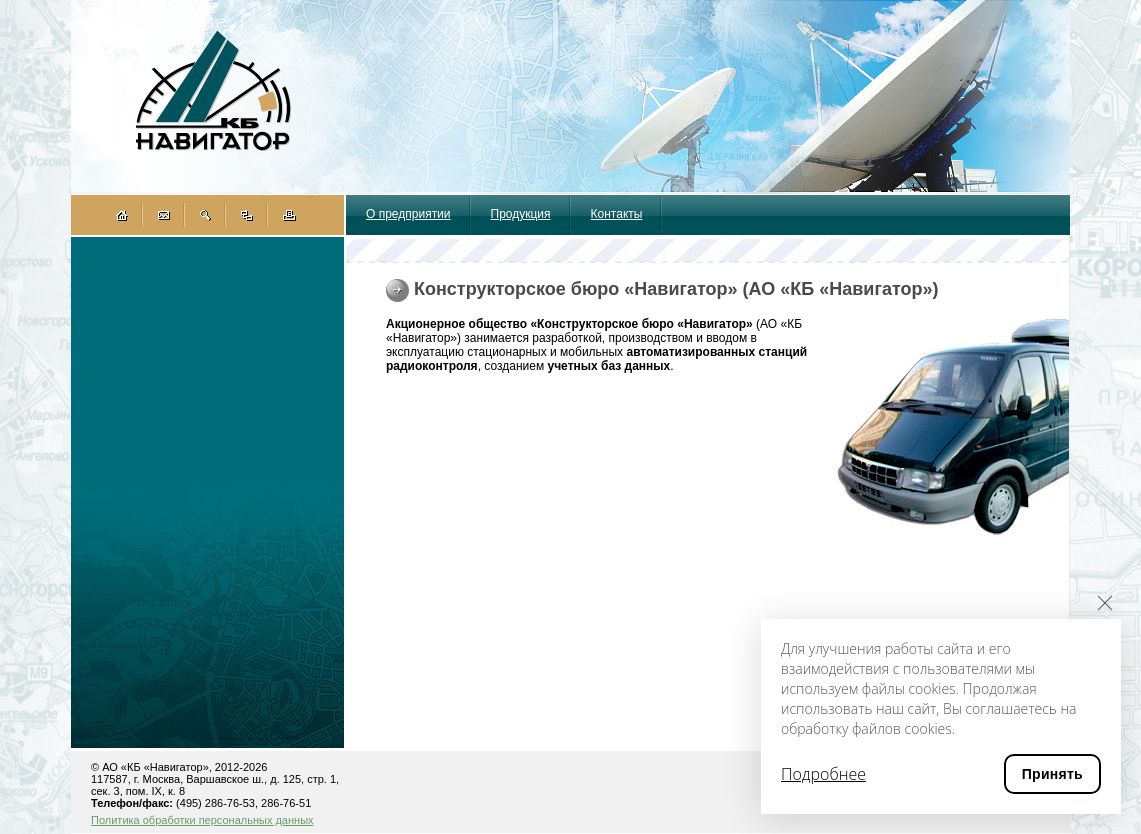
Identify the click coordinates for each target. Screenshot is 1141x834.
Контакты (617, 214)
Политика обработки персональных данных (202, 820)
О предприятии (408, 214)
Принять (1052, 774)
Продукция (521, 214)
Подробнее (823, 774)
